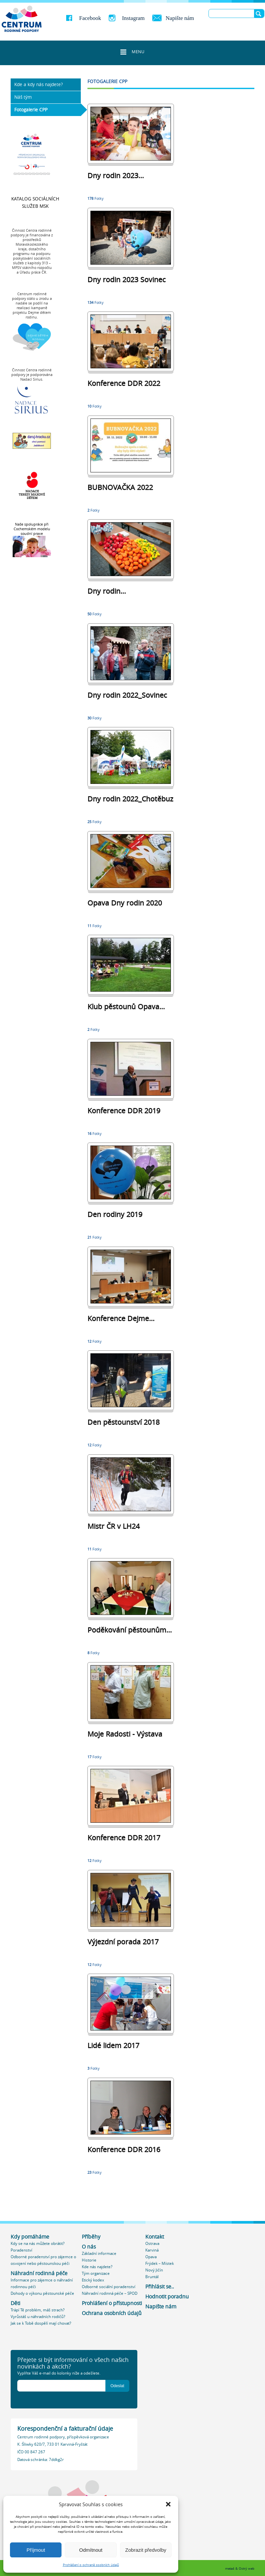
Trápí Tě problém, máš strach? (38, 2309)
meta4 (229, 2568)
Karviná (152, 2250)
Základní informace (99, 2253)
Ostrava (152, 2243)
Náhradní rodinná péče (39, 2273)
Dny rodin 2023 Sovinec (126, 279)
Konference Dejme (121, 1318)
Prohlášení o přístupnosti (112, 2303)
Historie (89, 2260)
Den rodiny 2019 (114, 1214)
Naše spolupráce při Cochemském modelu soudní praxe (32, 529)
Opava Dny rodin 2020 (124, 903)
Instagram (133, 18)
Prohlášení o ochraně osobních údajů (91, 2565)
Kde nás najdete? (97, 2266)
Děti (15, 2303)
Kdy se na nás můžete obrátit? (38, 2243)
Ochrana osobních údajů (112, 2313)
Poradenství (21, 2250)
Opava (151, 2256)
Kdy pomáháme (30, 2236)
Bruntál (152, 2276)
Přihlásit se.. (159, 2286)
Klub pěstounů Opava (126, 1006)
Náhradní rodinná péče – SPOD (109, 2293)
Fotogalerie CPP (31, 110)
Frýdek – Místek (159, 2263)
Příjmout (36, 2550)
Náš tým (23, 97)
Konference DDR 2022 (123, 383)
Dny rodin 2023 (115, 175)
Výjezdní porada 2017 (123, 1941)
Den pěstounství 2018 (123, 1422)
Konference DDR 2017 (123, 1837)
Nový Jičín (154, 2270)
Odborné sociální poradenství (108, 2286)
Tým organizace (96, 2273)
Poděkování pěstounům (129, 1630)
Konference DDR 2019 (123, 1110)
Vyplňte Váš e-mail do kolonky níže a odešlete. (58, 2373)
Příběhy (91, 2236)
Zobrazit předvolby (145, 2550)
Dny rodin (106, 591)
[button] (168, 2504)
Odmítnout (90, 2550)
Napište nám (180, 18)
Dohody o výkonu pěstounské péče (42, 2293)
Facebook (90, 18)
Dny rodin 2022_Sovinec (127, 695)
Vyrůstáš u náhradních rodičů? (38, 2316)
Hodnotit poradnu (167, 2296)
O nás (89, 2246)
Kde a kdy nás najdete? (38, 84)
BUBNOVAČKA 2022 (120, 487)
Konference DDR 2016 (123, 2149)
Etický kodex (93, 2279)
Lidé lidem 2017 (113, 2045)
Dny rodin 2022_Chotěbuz (130, 798)
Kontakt (154, 2236)
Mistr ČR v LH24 (113, 1526)
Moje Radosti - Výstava (124, 1734)
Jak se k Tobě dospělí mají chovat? (41, 2323)
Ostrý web (246, 2568)
